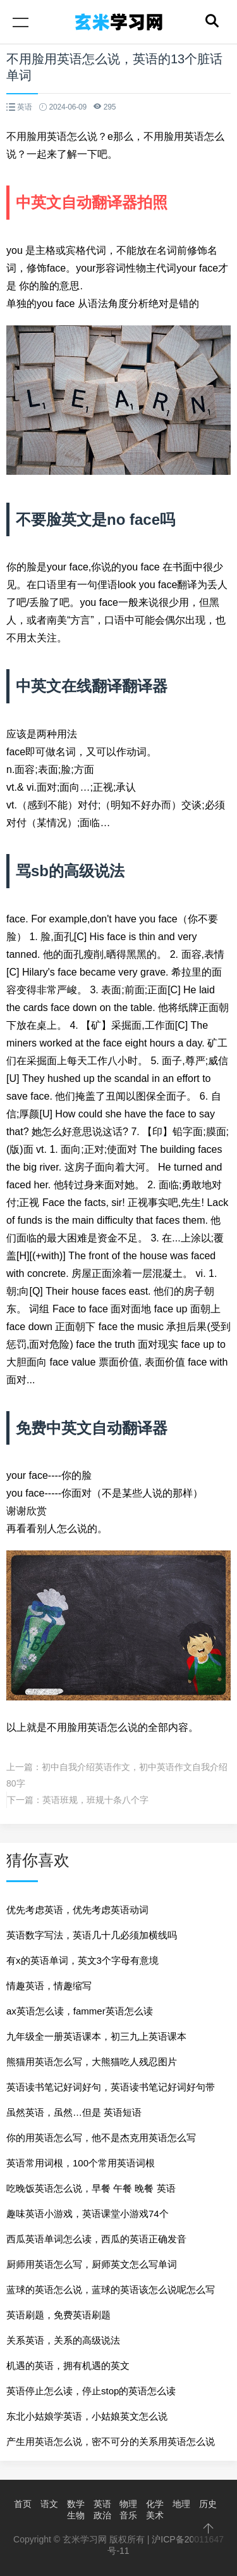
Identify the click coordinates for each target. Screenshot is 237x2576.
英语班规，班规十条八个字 (95, 1800)
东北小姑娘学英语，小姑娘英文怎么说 (86, 2416)
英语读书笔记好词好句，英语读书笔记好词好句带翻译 (110, 2091)
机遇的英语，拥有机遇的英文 (68, 2365)
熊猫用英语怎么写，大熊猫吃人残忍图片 (91, 2061)
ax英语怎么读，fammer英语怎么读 (79, 2011)
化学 (155, 2504)
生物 (76, 2515)
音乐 (128, 2515)
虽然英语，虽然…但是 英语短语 (74, 2112)
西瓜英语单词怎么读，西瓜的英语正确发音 (96, 2239)
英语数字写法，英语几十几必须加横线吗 (91, 1935)
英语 (102, 2504)
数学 (76, 2504)
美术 (155, 2515)
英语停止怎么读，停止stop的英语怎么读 (91, 2390)
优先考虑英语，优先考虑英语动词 (77, 1909)
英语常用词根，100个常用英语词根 (80, 2163)
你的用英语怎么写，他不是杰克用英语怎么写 (101, 2137)
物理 (128, 2504)
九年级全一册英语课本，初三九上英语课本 (96, 2036)
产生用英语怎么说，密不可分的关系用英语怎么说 (110, 2441)
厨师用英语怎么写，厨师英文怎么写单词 (91, 2264)
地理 (181, 2504)
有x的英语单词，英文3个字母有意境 (82, 1960)
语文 (49, 2504)
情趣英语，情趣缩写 (49, 1985)
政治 (102, 2515)
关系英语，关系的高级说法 (63, 2340)
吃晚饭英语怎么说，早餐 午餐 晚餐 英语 (91, 2188)
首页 (23, 2504)
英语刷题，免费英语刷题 (58, 2314)
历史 (208, 2504)
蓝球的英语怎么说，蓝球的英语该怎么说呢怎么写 (110, 2289)
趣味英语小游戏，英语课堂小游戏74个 (87, 2213)
